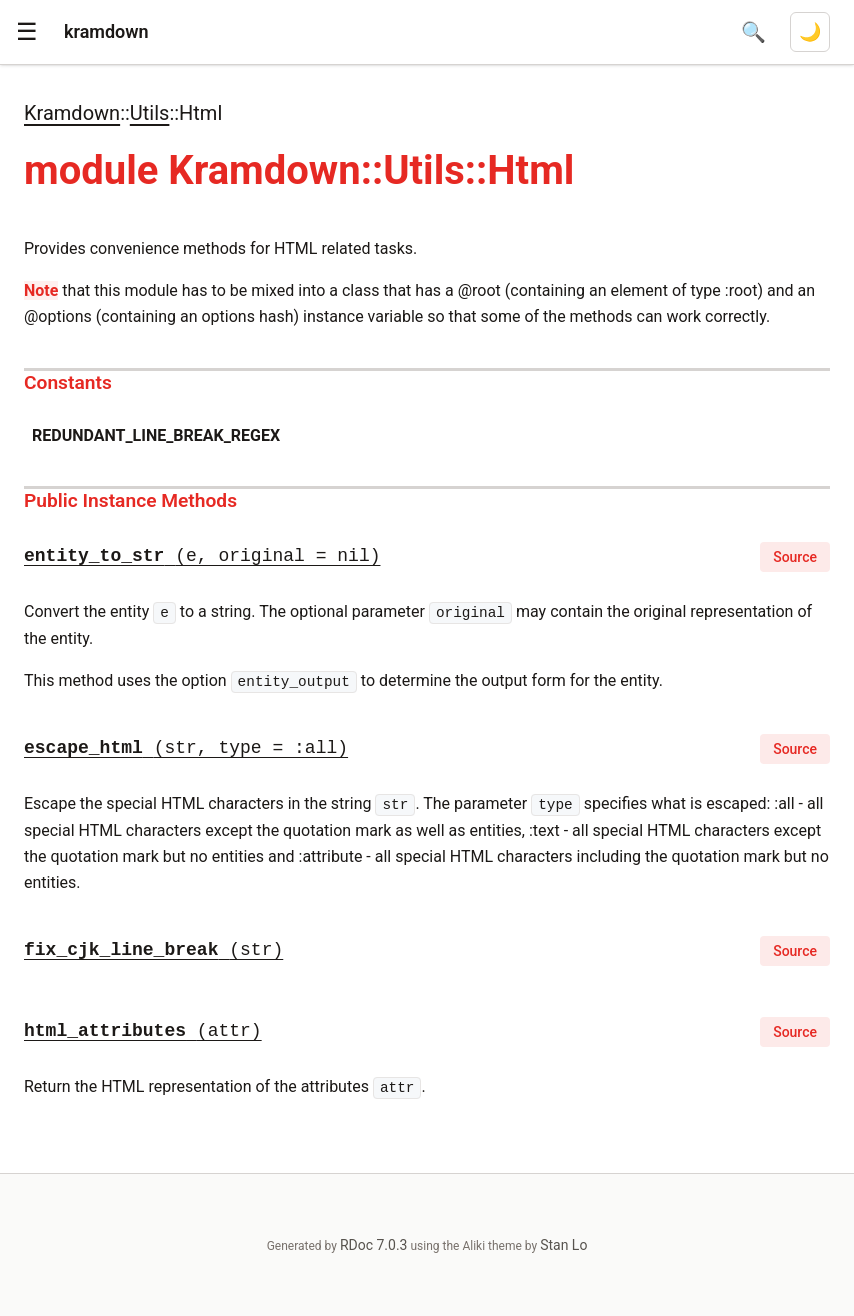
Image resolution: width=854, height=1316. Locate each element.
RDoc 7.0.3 (374, 1245)
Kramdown (72, 113)
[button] (27, 32)
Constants (68, 382)
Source (795, 557)
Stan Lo (563, 1245)
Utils (150, 113)
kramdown (106, 31)
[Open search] (753, 32)
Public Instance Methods (130, 500)
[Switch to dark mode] (810, 32)
